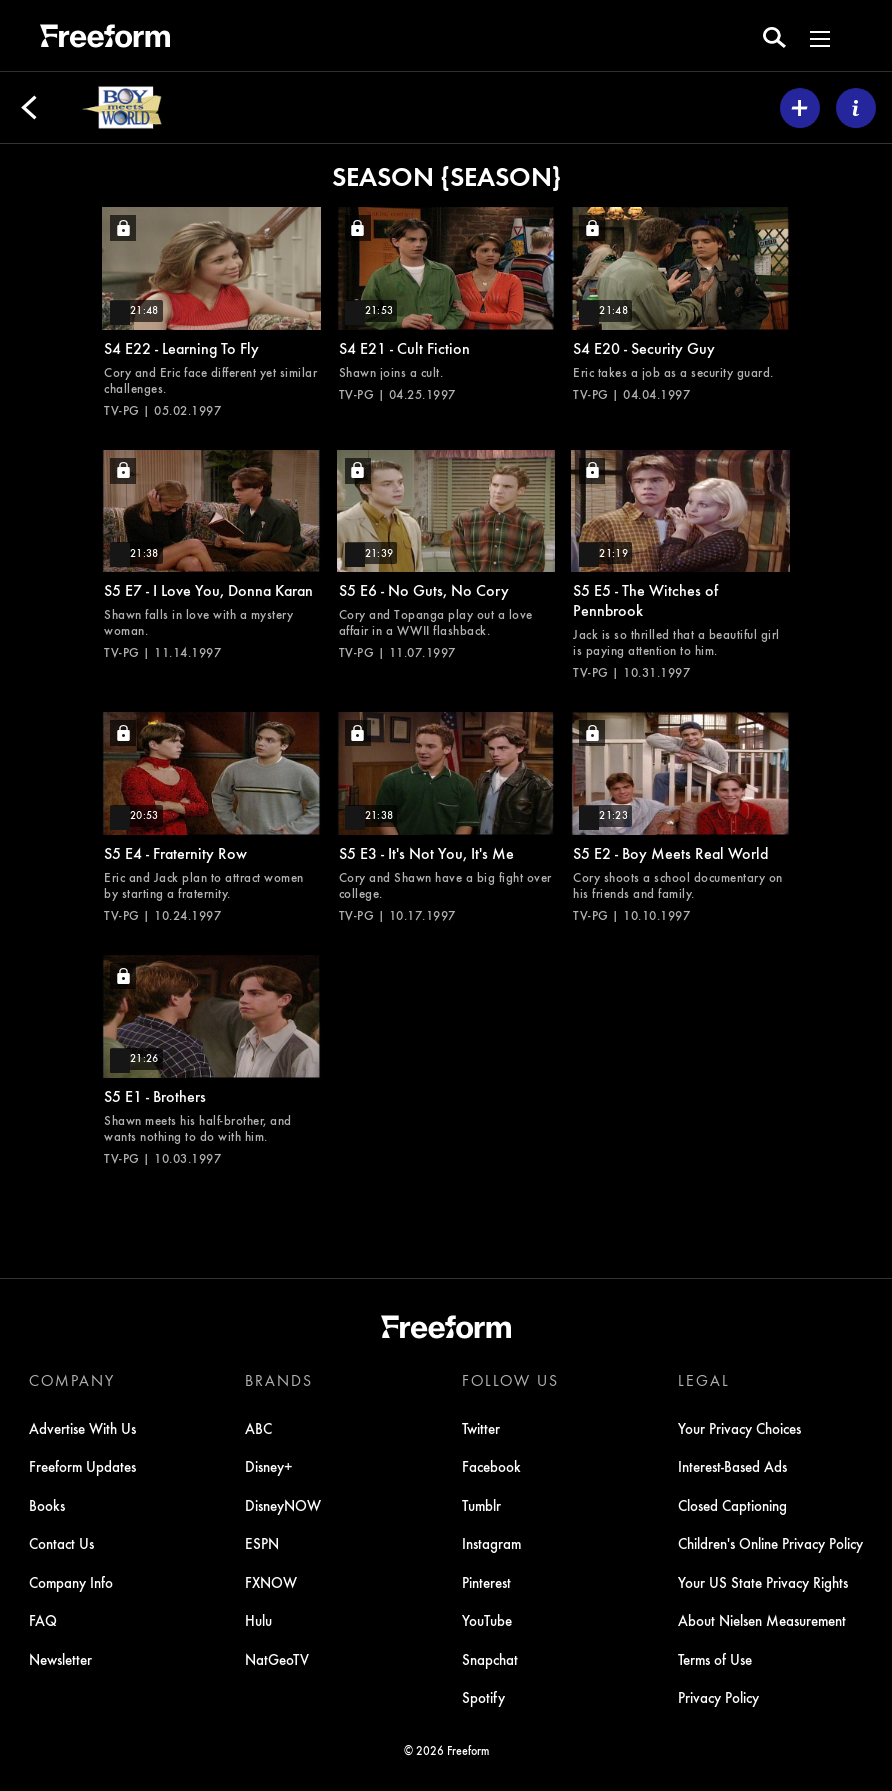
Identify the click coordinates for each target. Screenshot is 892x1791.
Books (47, 1505)
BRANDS (279, 1380)
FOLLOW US (510, 1380)
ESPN (262, 1543)
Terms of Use (715, 1659)
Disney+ (269, 1466)
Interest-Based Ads (732, 1466)
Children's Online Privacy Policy (770, 1543)
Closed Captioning (732, 1505)
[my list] (800, 108)
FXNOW (271, 1582)
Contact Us (61, 1543)
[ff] (105, 39)
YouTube (487, 1620)
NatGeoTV (277, 1659)
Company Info (71, 1582)
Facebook (491, 1466)
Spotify (483, 1697)
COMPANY (72, 1380)
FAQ (43, 1620)
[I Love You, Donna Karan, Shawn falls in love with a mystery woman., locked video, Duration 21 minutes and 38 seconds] (211, 555)
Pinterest (486, 1582)
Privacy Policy (718, 1697)
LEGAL (704, 1380)
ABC (258, 1428)
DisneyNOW (283, 1505)
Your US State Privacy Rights (763, 1582)
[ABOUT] (856, 108)
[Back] (29, 108)
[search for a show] (774, 36)
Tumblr (481, 1505)
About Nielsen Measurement (762, 1620)
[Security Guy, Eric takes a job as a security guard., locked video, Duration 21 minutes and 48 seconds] (680, 304)
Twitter (481, 1428)
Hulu (258, 1620)
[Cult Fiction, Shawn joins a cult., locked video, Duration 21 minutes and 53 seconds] (446, 304)
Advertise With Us (82, 1428)
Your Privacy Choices (739, 1428)
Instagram (491, 1543)
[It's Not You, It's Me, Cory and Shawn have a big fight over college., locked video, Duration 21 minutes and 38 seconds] (446, 817)
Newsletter (60, 1659)
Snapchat (490, 1659)
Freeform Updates (82, 1466)
